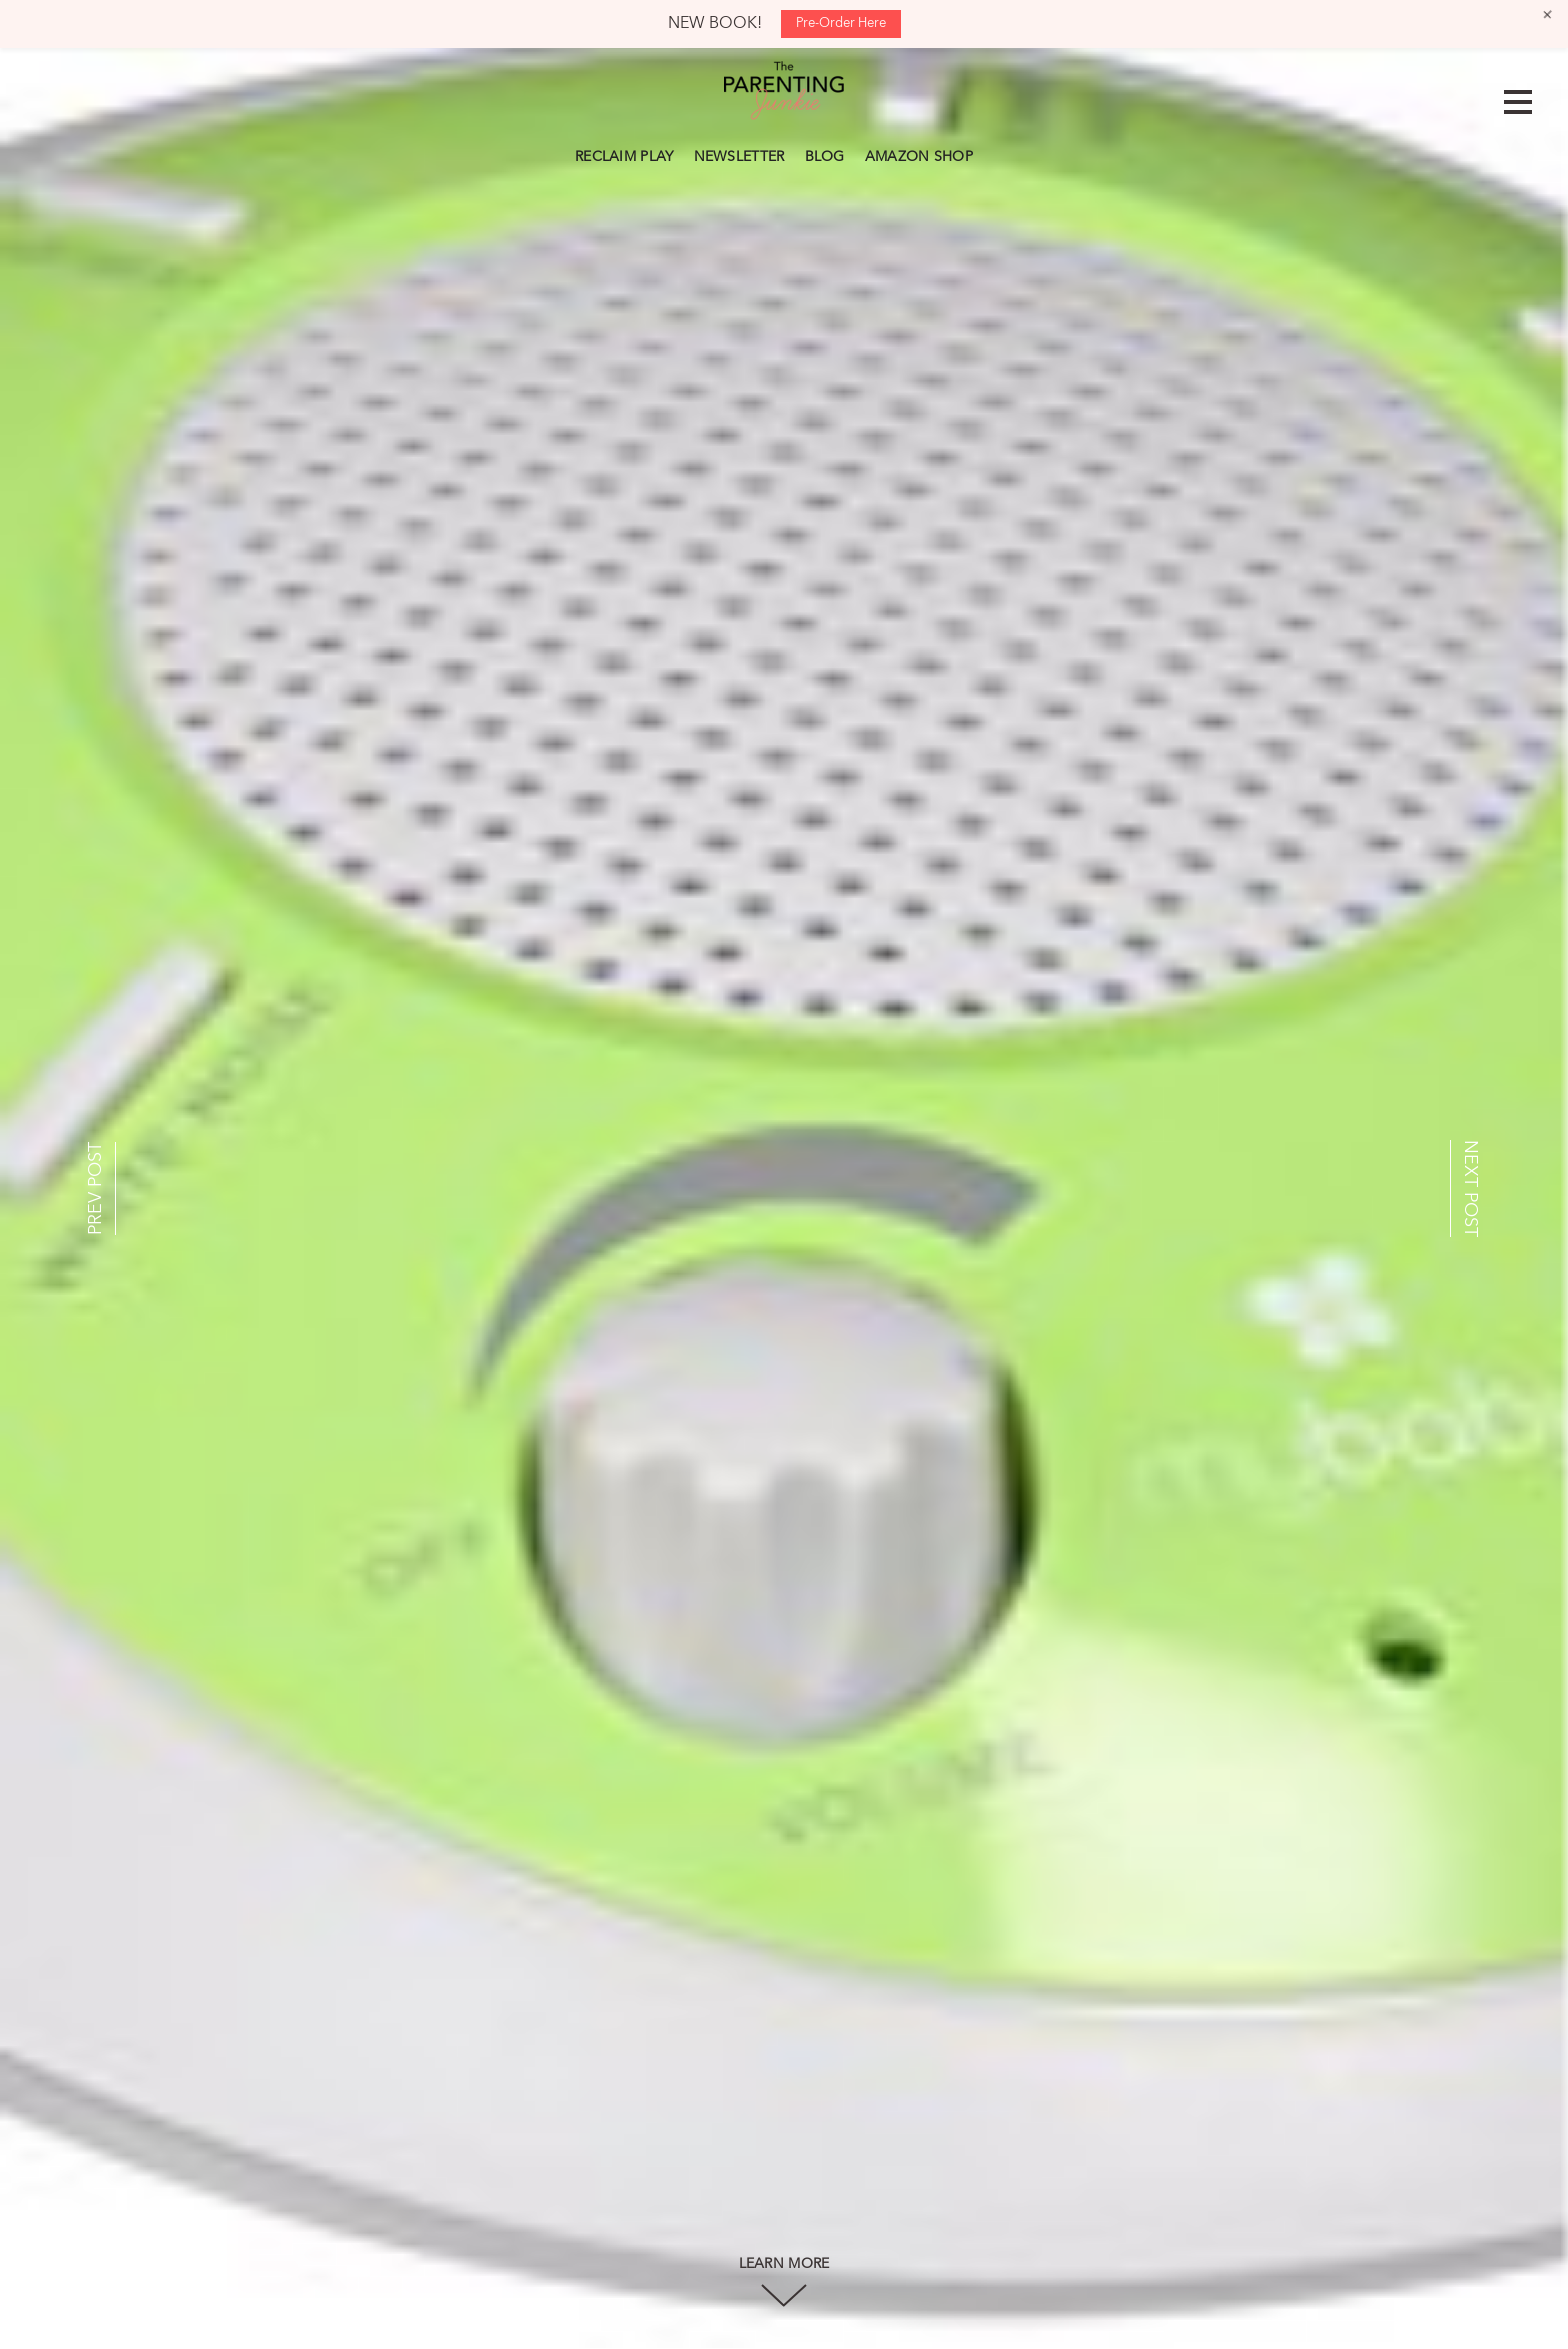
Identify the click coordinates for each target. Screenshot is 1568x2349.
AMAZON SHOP (919, 157)
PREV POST (96, 1188)
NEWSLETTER (739, 157)
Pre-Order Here (841, 23)
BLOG (825, 157)
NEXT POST (1470, 1188)
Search (993, 154)
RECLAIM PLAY (624, 157)
